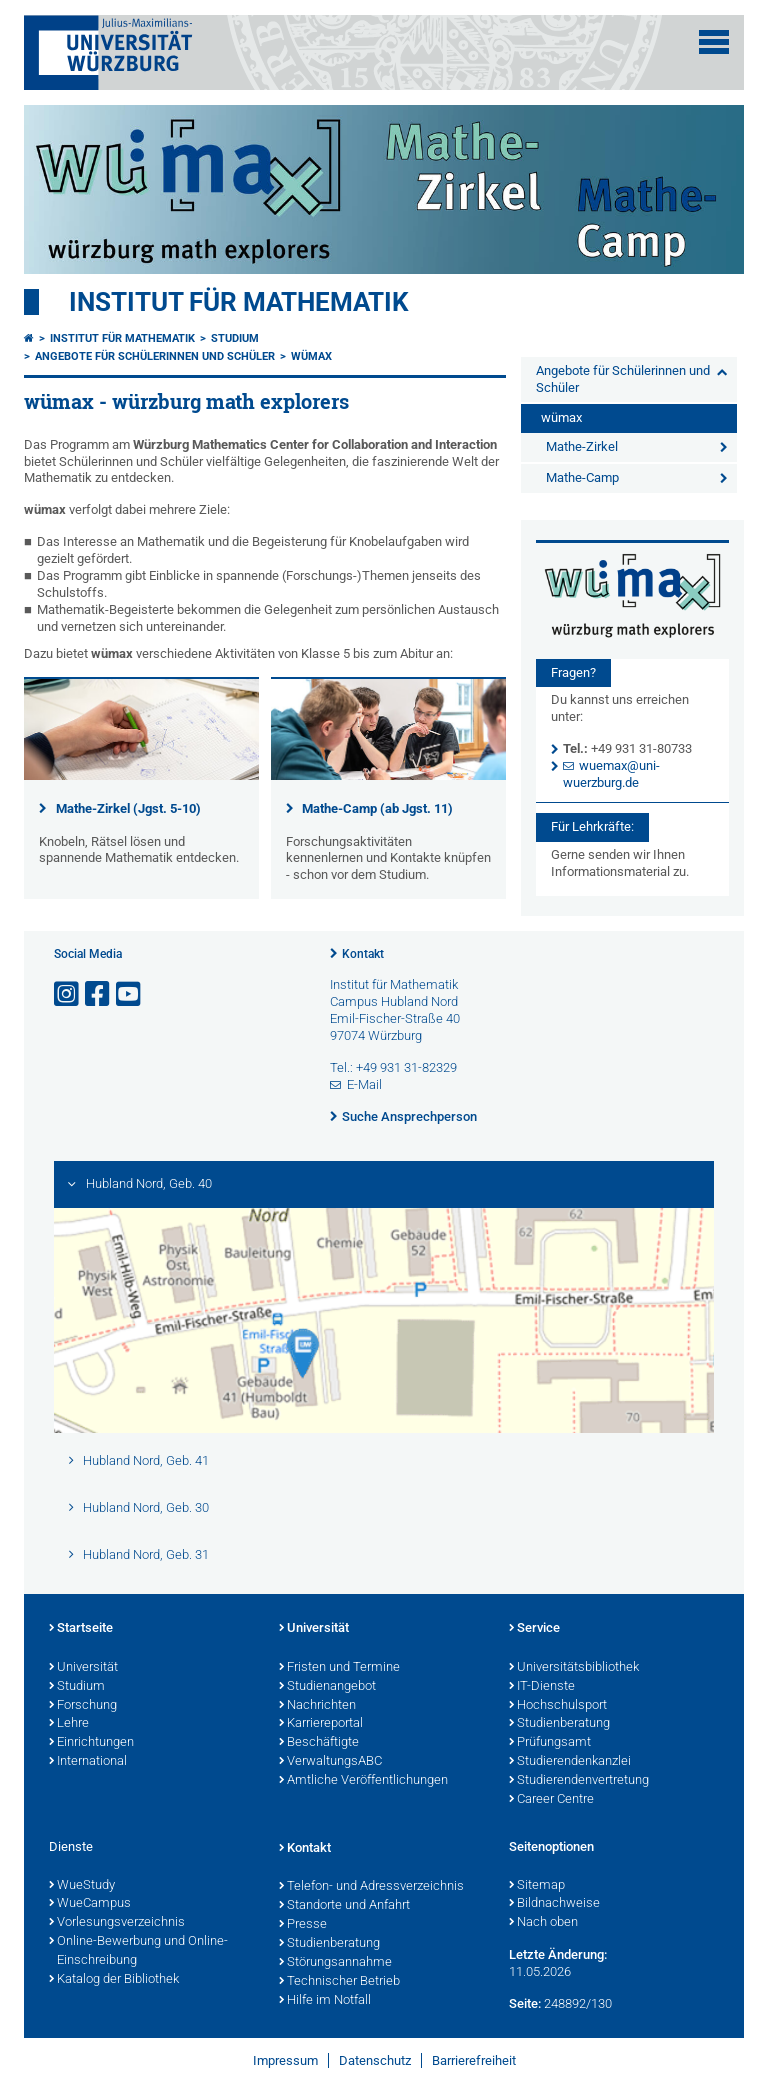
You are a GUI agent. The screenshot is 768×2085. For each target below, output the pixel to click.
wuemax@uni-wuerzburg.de (612, 774)
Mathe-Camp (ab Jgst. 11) (377, 808)
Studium (235, 338)
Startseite (81, 1629)
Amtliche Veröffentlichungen (363, 1781)
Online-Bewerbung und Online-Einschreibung (138, 1951)
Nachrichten (317, 1706)
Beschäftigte (319, 1743)
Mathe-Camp (582, 477)
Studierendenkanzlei (570, 1762)
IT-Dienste (542, 1687)
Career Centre (551, 1800)
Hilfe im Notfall (325, 2001)
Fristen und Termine (339, 1668)
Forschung (83, 1706)
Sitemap (537, 1886)
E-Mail (364, 1084)
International (88, 1762)
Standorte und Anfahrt (344, 1906)
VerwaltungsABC (330, 1762)
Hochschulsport (558, 1706)
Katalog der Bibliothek (114, 1980)
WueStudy (82, 1886)
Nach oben (543, 1923)
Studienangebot (327, 1687)
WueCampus (90, 1904)
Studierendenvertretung (579, 1781)
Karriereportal (321, 1724)
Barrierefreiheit (474, 2060)
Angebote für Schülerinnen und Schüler (155, 356)
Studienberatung (559, 1724)
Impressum (285, 2060)
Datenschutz (375, 2060)
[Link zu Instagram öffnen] (68, 994)
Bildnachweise (554, 1904)
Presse (303, 1925)
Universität (83, 1668)
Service (534, 1629)
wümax (311, 356)
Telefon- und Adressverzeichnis (371, 1887)
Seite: (525, 2003)
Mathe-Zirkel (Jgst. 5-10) (128, 808)
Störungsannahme (335, 1963)
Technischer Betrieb (339, 1982)
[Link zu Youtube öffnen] (130, 994)
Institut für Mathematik (239, 302)
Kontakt (363, 954)
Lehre (69, 1724)
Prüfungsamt (550, 1743)
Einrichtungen (91, 1743)
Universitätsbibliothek (574, 1668)
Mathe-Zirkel (582, 446)
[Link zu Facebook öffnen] (99, 994)
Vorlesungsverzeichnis (117, 1923)
